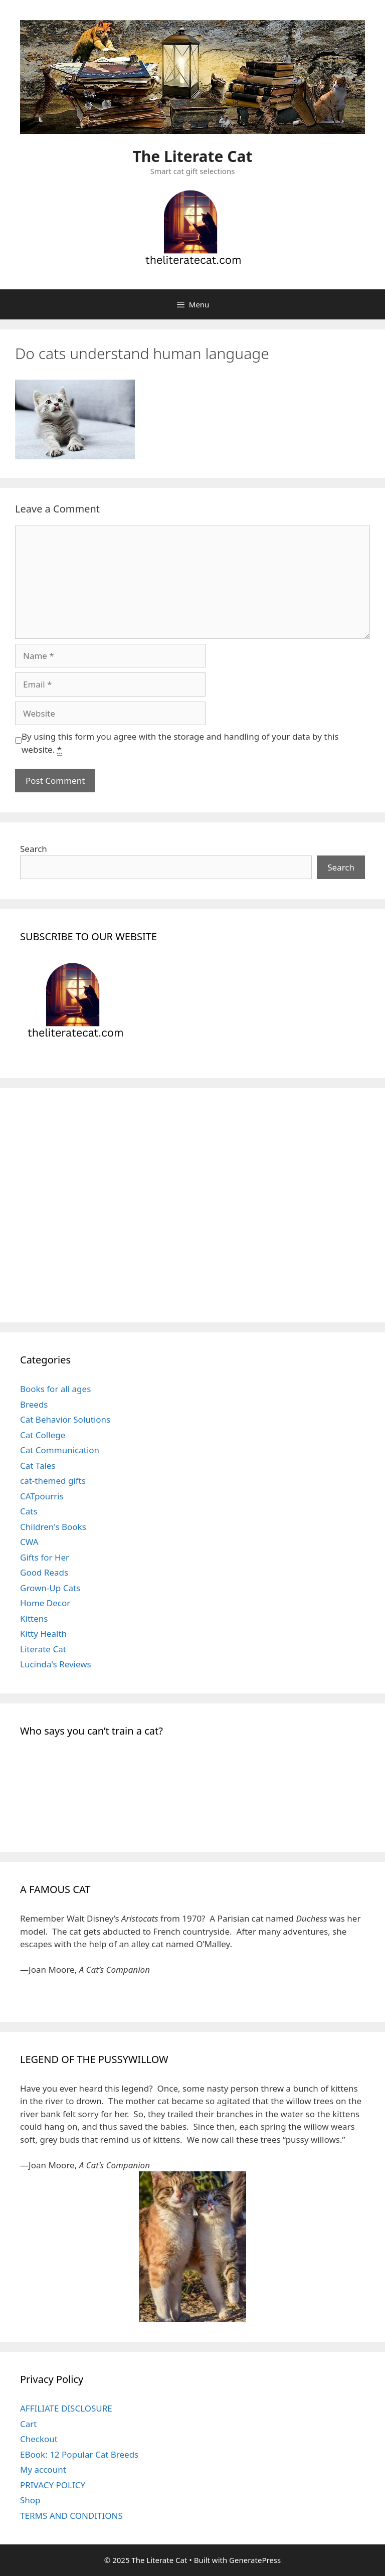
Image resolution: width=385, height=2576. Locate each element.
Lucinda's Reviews (55, 1664)
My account (43, 2469)
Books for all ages (55, 1389)
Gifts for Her (44, 1557)
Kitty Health (43, 1633)
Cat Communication (59, 1450)
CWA (29, 1542)
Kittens (34, 1618)
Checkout (39, 2439)
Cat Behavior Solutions (65, 1419)
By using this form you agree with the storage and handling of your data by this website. (180, 743)
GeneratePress (255, 2560)
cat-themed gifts (53, 1480)
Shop (30, 2500)
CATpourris (42, 1496)
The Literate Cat (193, 156)
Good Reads (44, 1572)
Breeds (34, 1404)
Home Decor (45, 1603)
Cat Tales (38, 1465)
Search (33, 848)
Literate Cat (43, 1649)
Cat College (42, 1435)
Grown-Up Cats (50, 1588)
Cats (29, 1511)
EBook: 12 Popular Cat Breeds (79, 2454)
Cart (28, 2424)
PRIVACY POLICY (52, 2485)
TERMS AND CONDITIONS (71, 2515)
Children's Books (53, 1526)
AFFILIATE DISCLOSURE (66, 2408)
